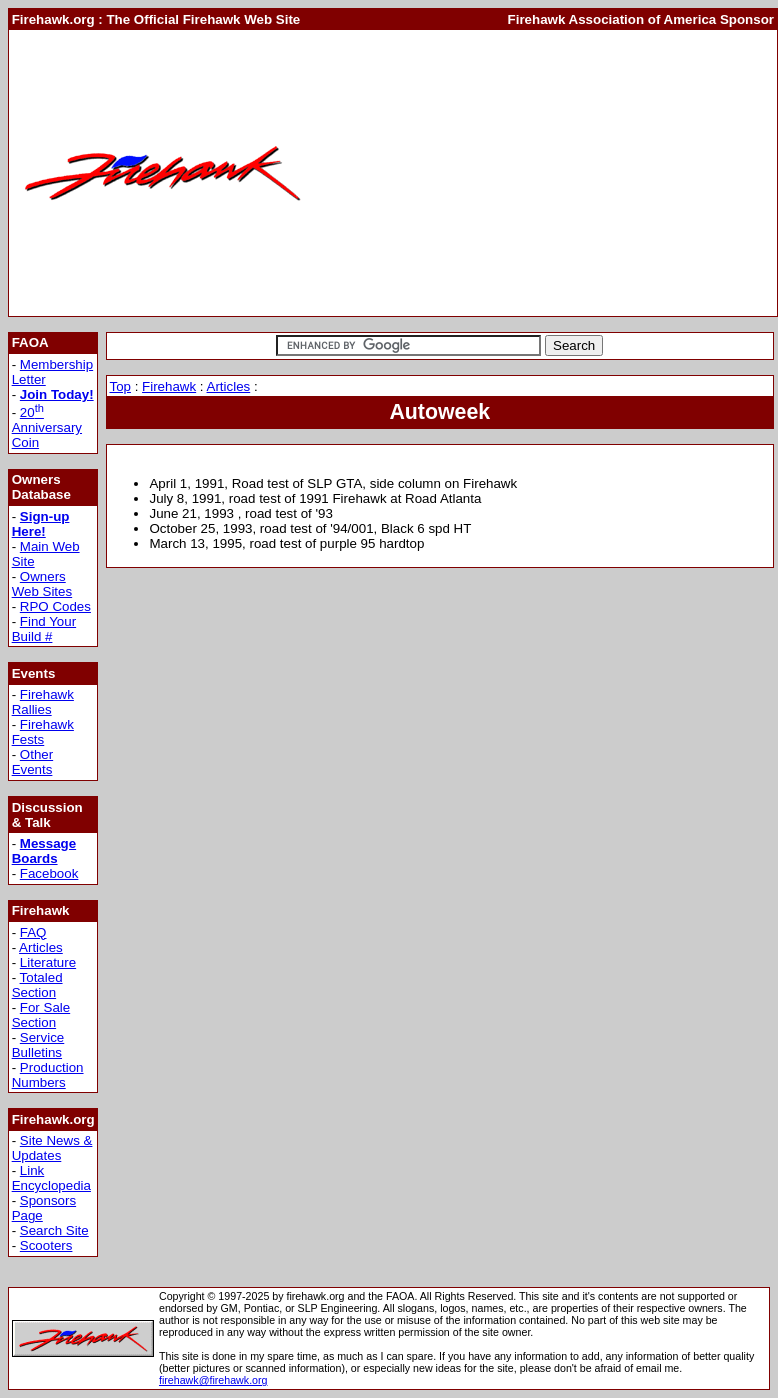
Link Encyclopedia (51, 1178)
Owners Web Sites (42, 584)
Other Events (33, 762)
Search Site (54, 1230)
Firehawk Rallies (43, 702)
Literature (48, 962)
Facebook (49, 873)
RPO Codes (55, 606)
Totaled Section (37, 985)
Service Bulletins (38, 1045)
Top (120, 386)
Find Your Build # (44, 629)
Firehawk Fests (43, 732)
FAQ (33, 932)
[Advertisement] (545, 173)
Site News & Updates (52, 1148)
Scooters (46, 1245)
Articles (41, 947)
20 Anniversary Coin (47, 427)
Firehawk (169, 386)
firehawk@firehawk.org (213, 1380)
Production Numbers (48, 1075)
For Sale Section (41, 1015)
